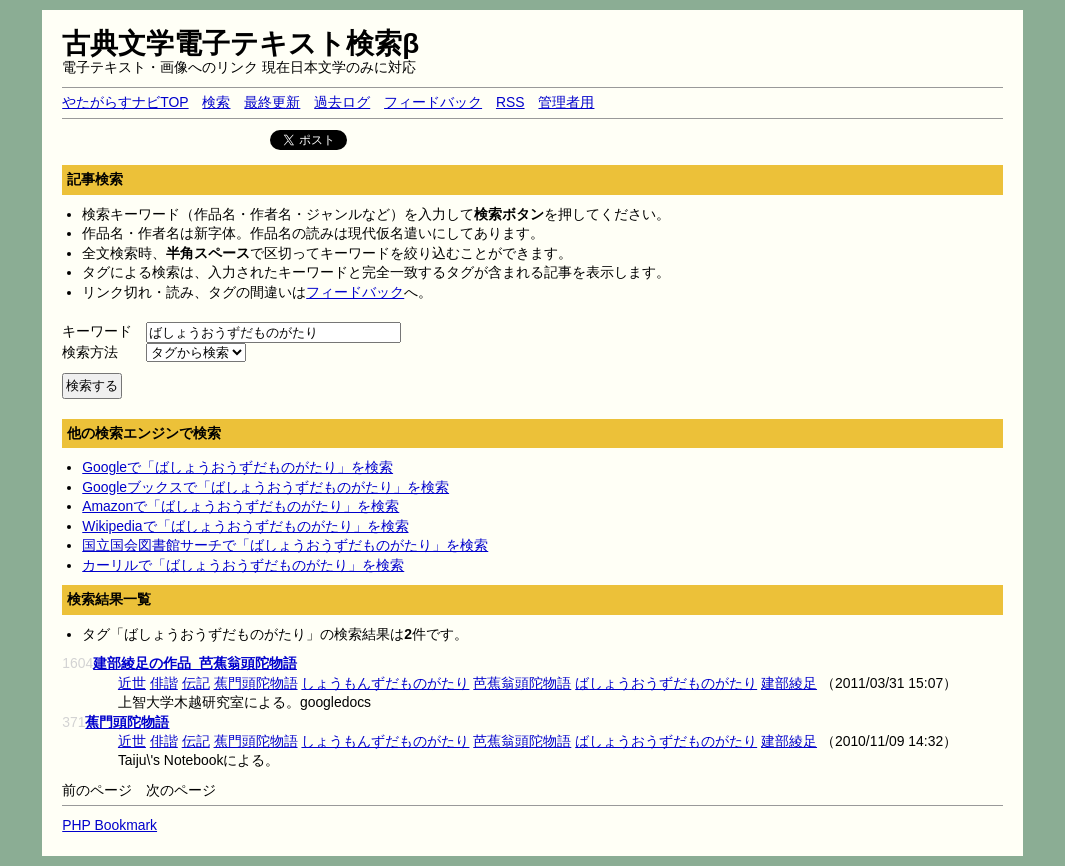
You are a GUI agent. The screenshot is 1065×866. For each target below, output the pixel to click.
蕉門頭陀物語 (256, 683)
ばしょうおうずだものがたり (666, 683)
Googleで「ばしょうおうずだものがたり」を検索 (237, 467)
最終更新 (272, 102)
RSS (510, 102)
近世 (132, 683)
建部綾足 (789, 683)
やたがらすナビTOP (125, 102)
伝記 (196, 683)
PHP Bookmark (109, 825)
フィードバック (433, 102)
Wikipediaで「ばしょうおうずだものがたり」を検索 (245, 526)
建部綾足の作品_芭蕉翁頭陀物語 (195, 663)
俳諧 (164, 683)
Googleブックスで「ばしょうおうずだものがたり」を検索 (265, 487)
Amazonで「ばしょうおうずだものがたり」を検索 (240, 506)
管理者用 (566, 102)
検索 (216, 102)
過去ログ (342, 102)
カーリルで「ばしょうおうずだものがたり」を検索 (243, 565)
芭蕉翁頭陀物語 (522, 683)
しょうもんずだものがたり (385, 683)
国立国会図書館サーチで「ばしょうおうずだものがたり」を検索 (285, 545)
